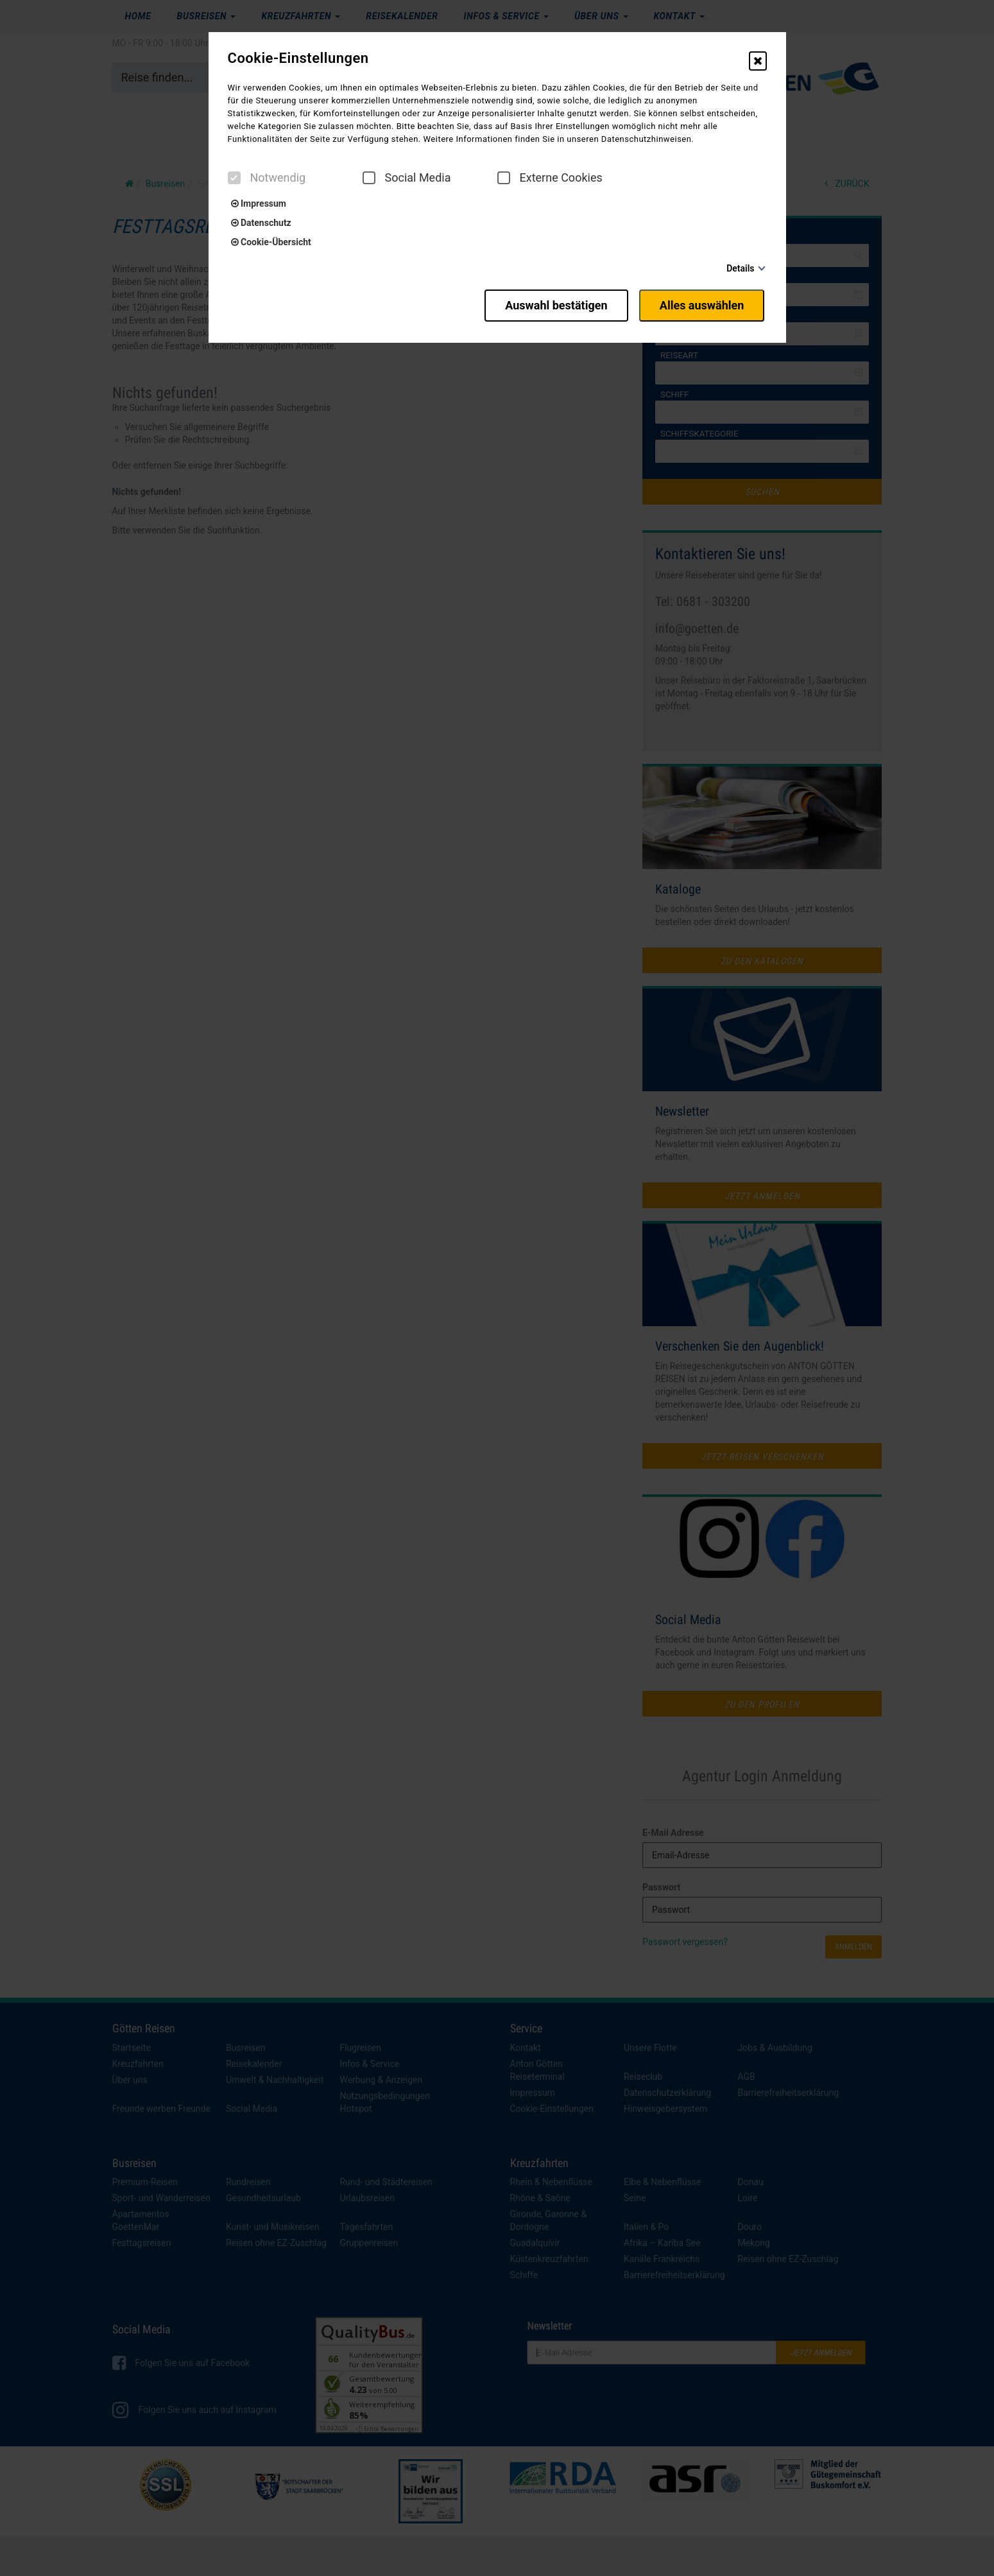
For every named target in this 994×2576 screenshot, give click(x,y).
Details (740, 268)
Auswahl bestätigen (550, 303)
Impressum (258, 203)
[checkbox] (234, 177)
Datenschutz (261, 223)
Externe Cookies (550, 177)
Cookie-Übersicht (271, 242)
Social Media (407, 177)
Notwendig (267, 177)
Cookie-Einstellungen (298, 58)
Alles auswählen (704, 303)
